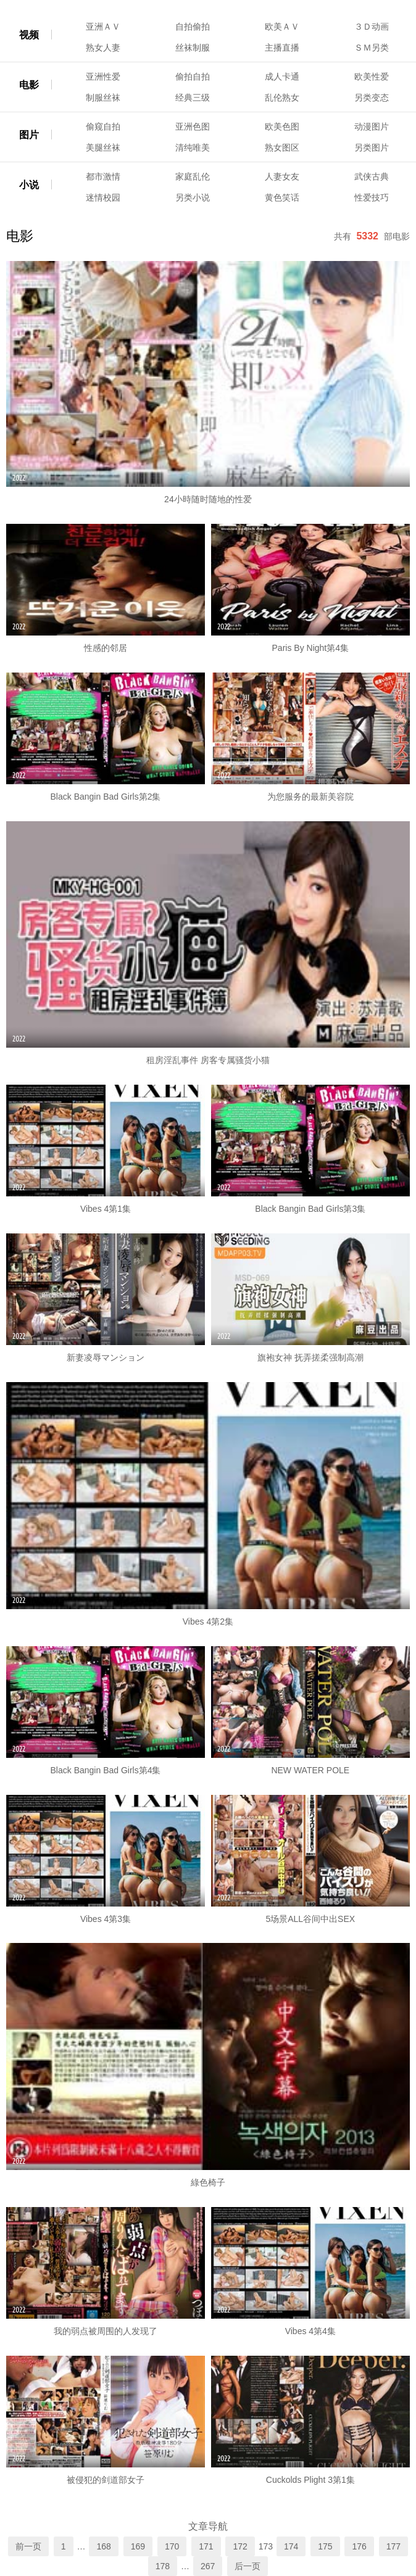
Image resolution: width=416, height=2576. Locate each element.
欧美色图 (282, 126)
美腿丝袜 (103, 147)
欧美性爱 (371, 76)
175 (325, 2546)
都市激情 (103, 176)
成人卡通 (282, 76)
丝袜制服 (192, 47)
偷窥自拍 (103, 126)
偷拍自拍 (192, 76)
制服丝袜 (103, 97)
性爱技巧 (371, 197)
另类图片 (371, 147)
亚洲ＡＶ (103, 26)
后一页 (247, 2566)
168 (103, 2546)
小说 (29, 185)
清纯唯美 (192, 147)
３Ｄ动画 (371, 26)
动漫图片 (371, 126)
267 (208, 2566)
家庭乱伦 (192, 176)
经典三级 (192, 97)
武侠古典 (371, 176)
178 (163, 2566)
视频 (29, 35)
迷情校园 (103, 197)
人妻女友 (282, 176)
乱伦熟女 (282, 97)
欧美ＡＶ (282, 26)
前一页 (28, 2546)
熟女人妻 (103, 47)
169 (138, 2546)
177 (393, 2546)
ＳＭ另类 (371, 47)
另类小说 (192, 197)
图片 (29, 135)
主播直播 (282, 47)
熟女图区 (282, 147)
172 (240, 2546)
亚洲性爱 (103, 76)
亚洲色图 (192, 126)
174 (291, 2546)
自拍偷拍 (192, 26)
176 (359, 2546)
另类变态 (371, 97)
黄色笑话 (282, 197)
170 (172, 2546)
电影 (29, 85)
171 (206, 2546)
